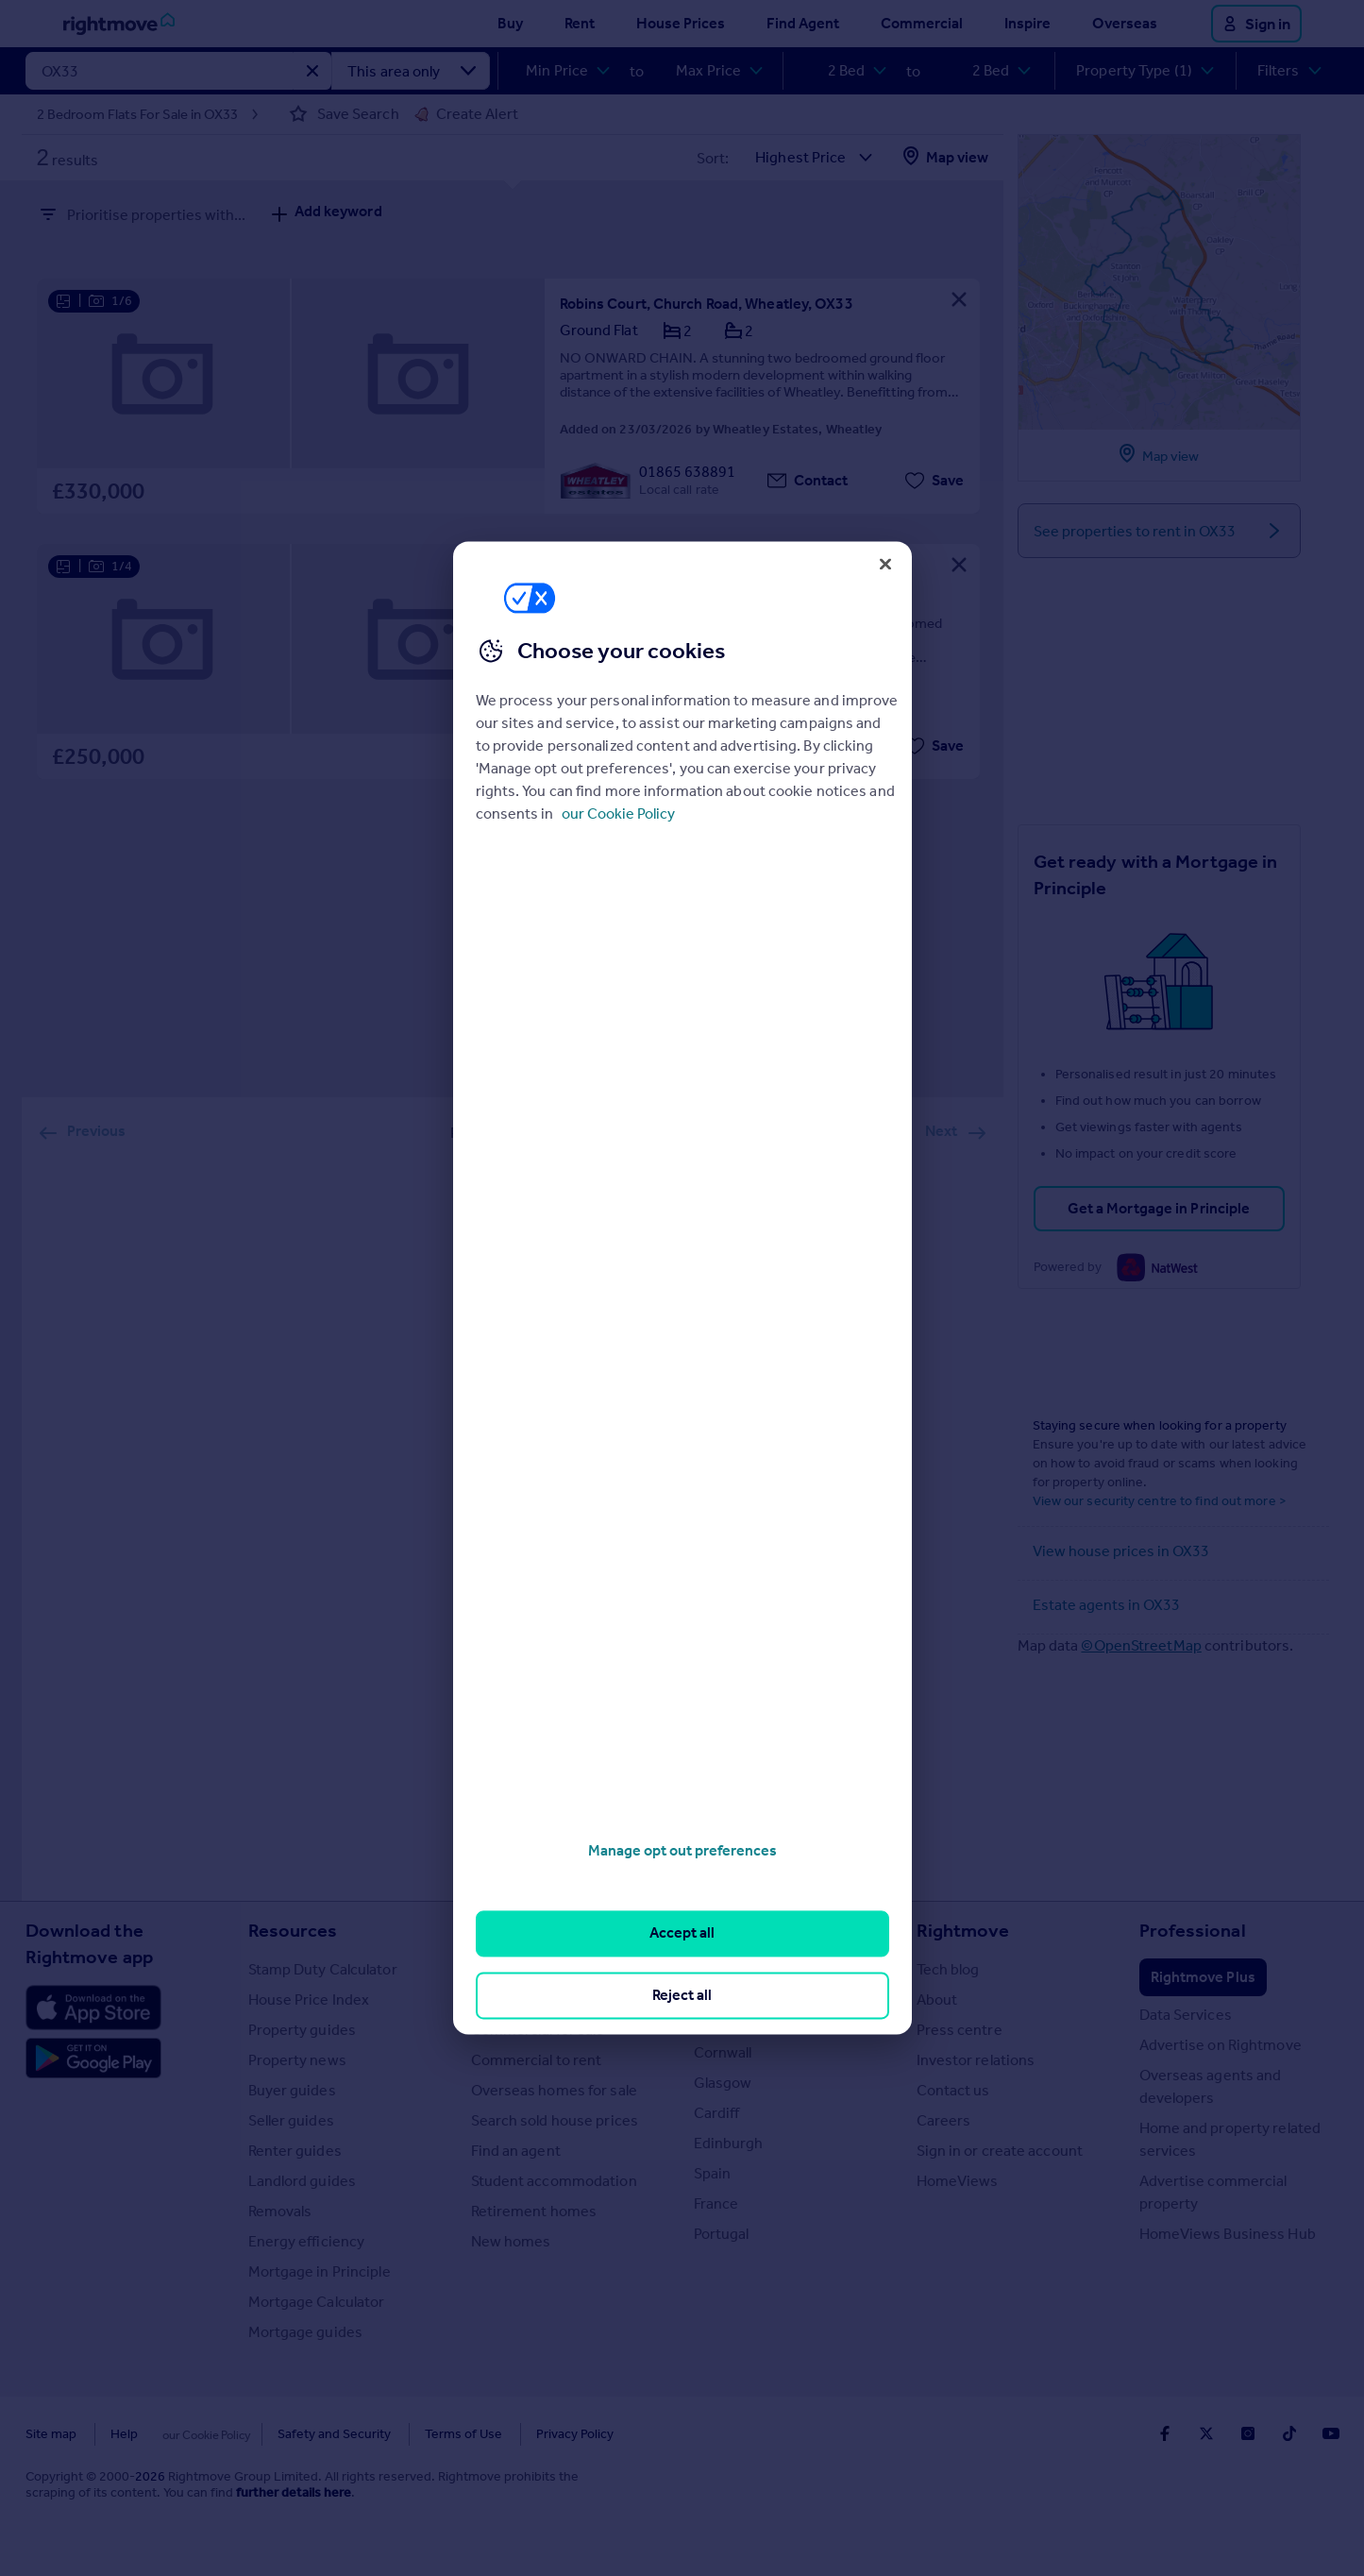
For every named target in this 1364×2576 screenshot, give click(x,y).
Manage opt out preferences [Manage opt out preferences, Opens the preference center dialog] (682, 1850)
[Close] (885, 564)
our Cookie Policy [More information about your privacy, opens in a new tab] (618, 813)
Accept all (682, 1933)
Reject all (682, 1995)
